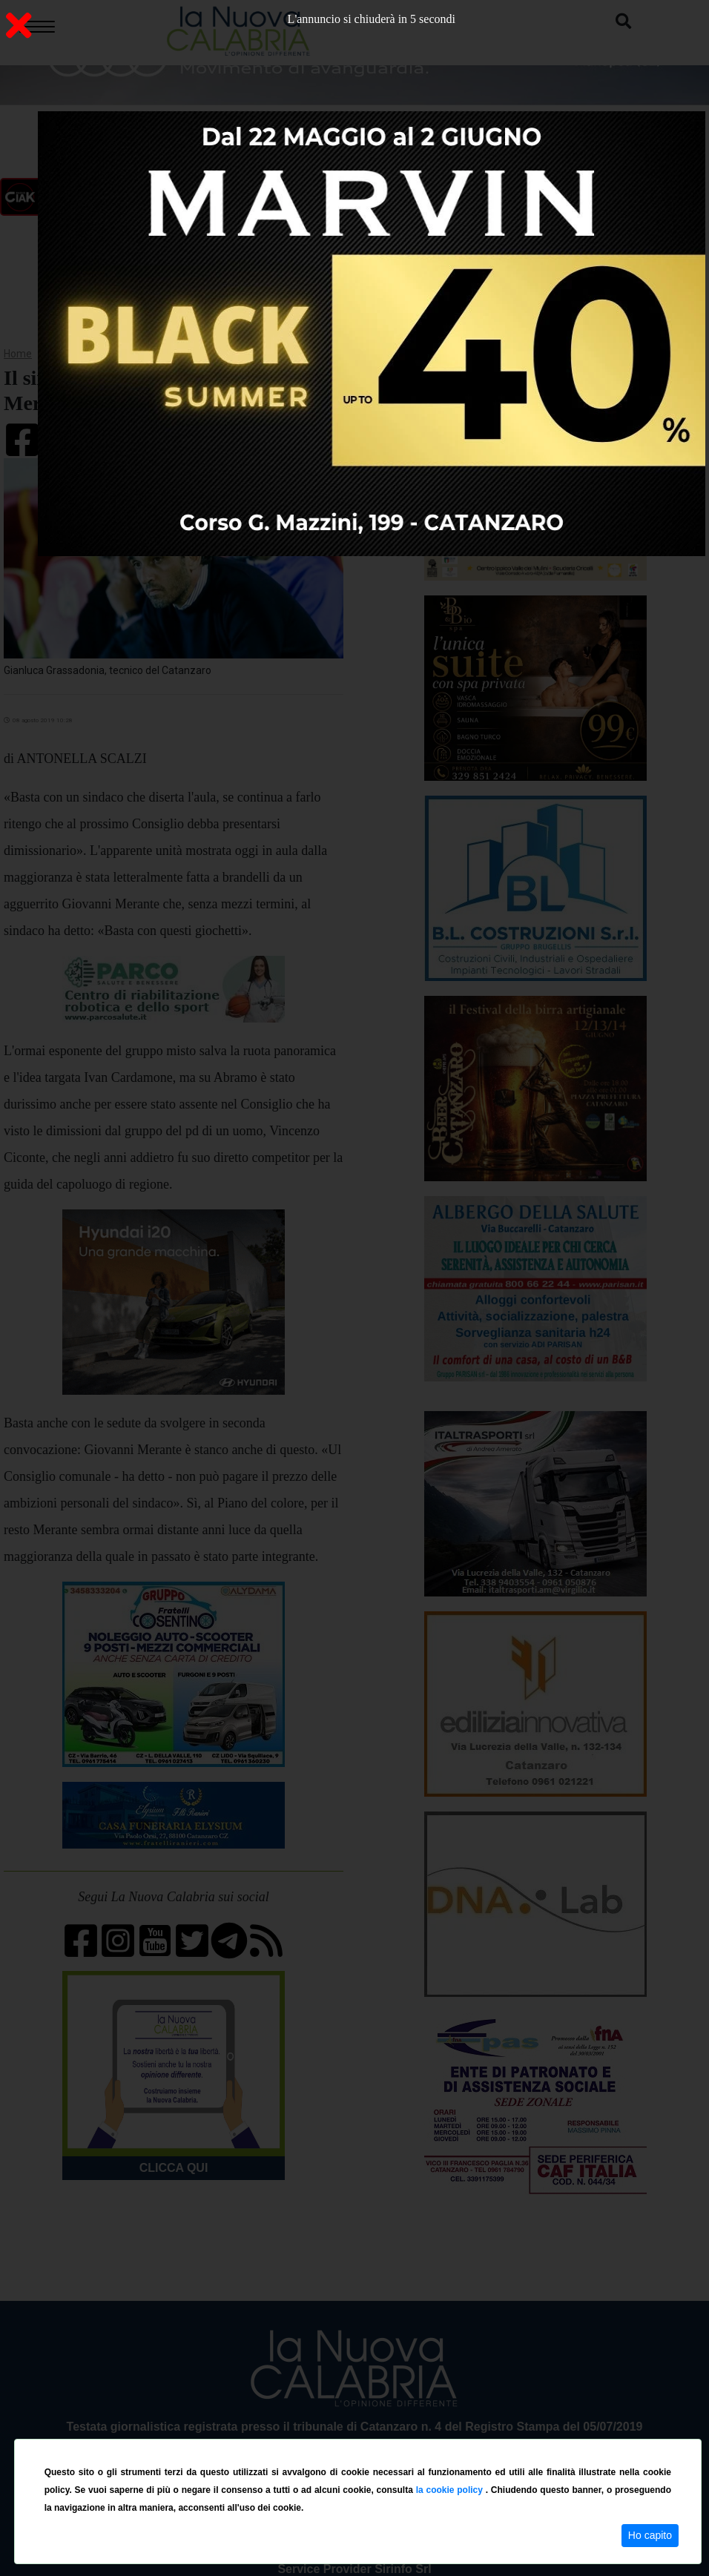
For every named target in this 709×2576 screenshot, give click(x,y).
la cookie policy (451, 2490)
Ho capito (650, 2535)
